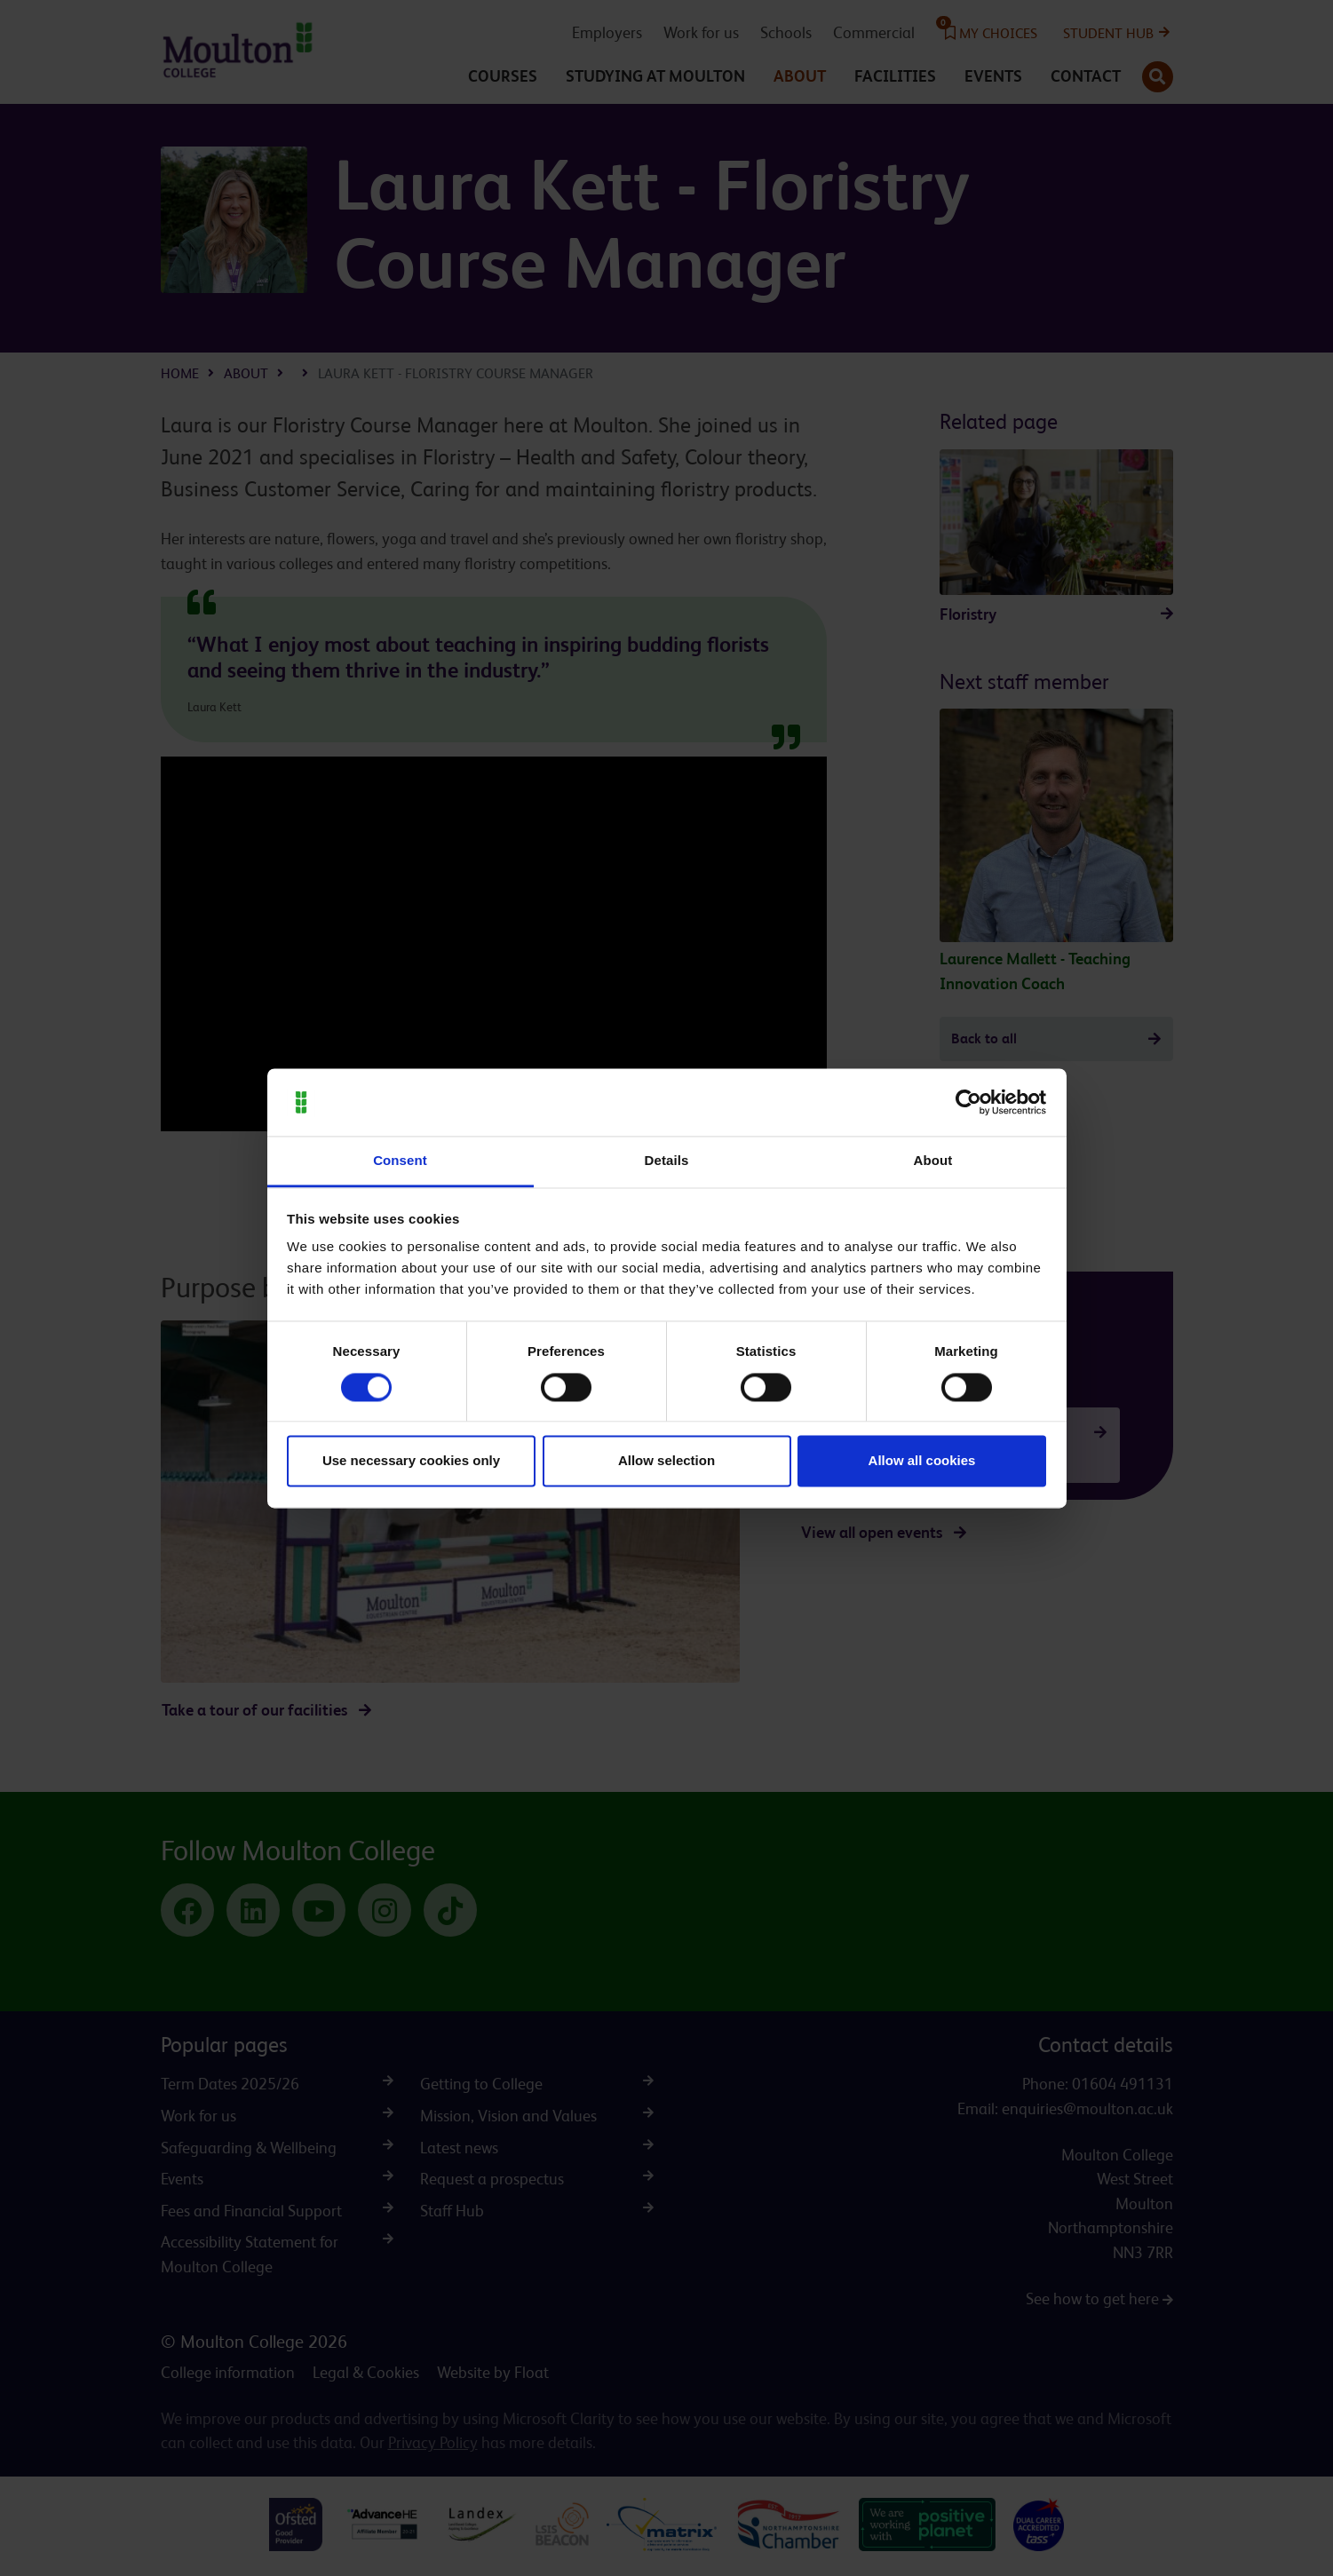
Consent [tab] (400, 1161)
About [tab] (933, 1161)
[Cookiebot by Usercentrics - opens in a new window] (968, 1102)
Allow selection (666, 1461)
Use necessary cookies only (411, 1461)
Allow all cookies (922, 1461)
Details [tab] (667, 1161)
